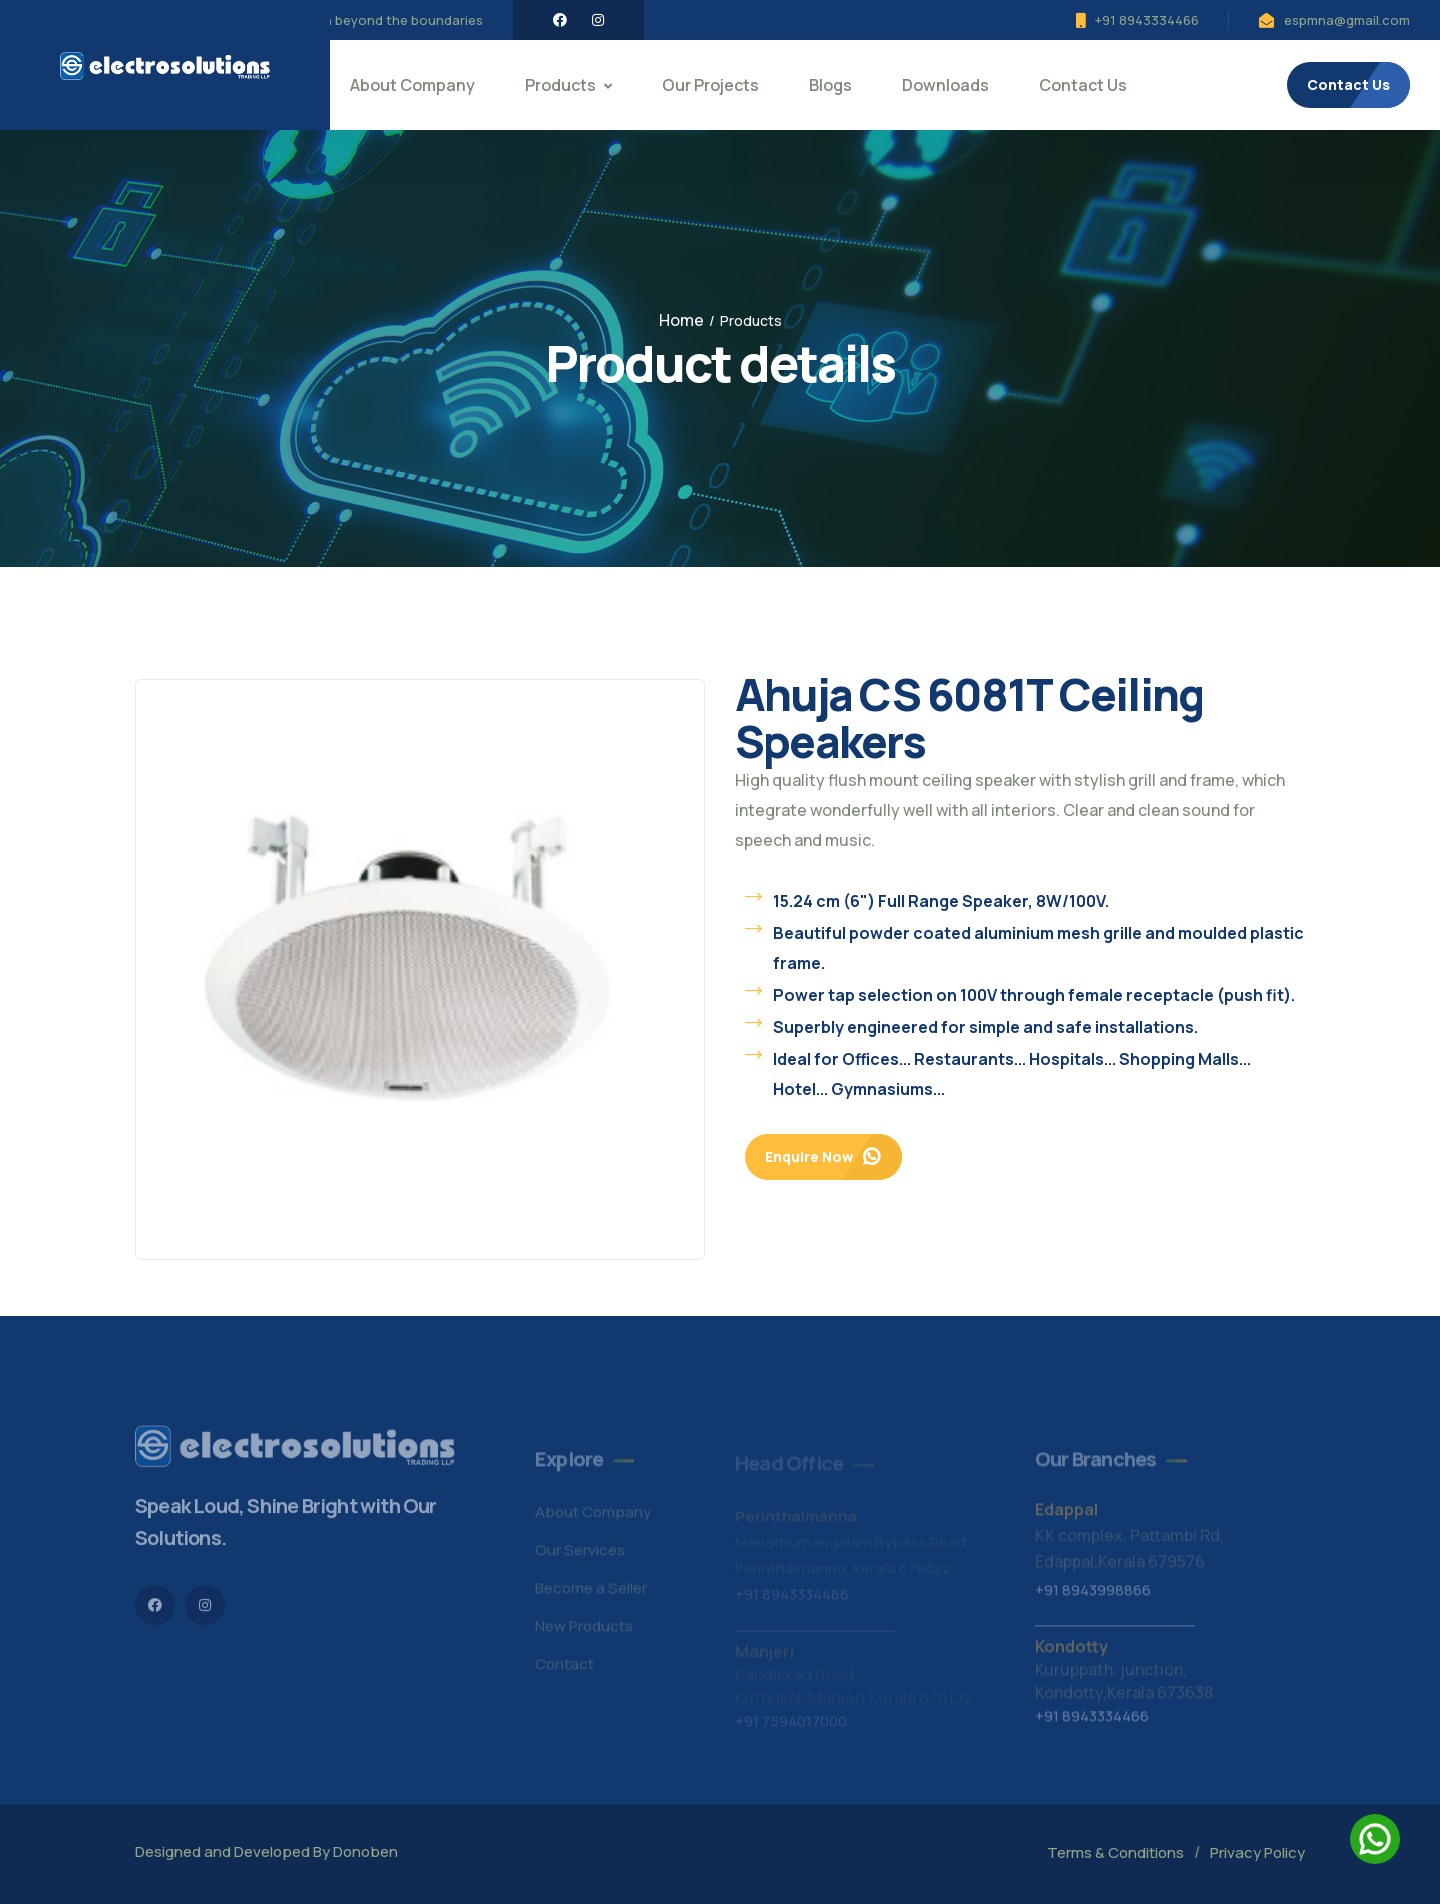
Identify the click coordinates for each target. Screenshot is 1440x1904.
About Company (412, 85)
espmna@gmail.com (1347, 20)
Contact (564, 1669)
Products (560, 85)
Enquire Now (823, 1157)
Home (681, 320)
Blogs (830, 85)
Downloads (945, 85)
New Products (584, 1631)
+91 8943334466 (1147, 20)
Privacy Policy (1257, 1852)
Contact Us (1083, 85)
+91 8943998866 (1093, 1595)
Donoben (365, 1851)
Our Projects (710, 85)
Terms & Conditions (1115, 1852)
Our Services (580, 1555)
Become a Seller (591, 1593)
